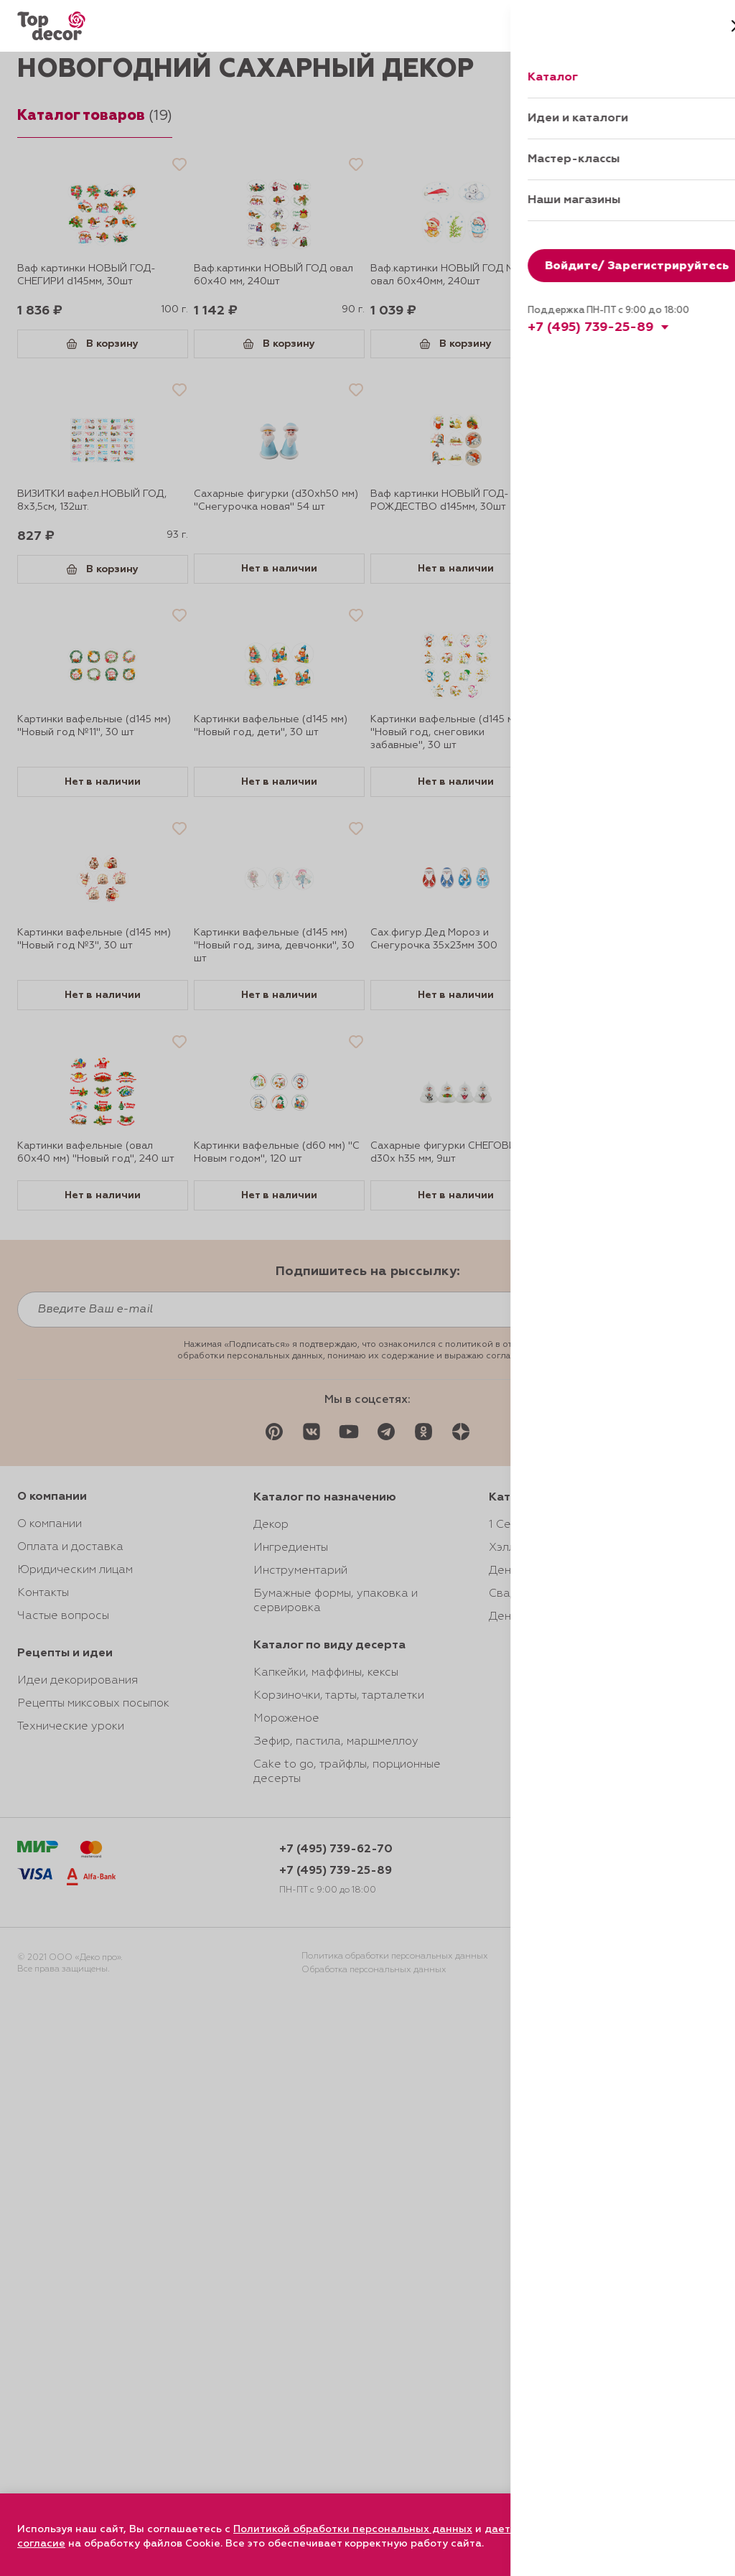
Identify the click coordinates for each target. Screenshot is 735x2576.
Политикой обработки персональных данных (352, 2529)
